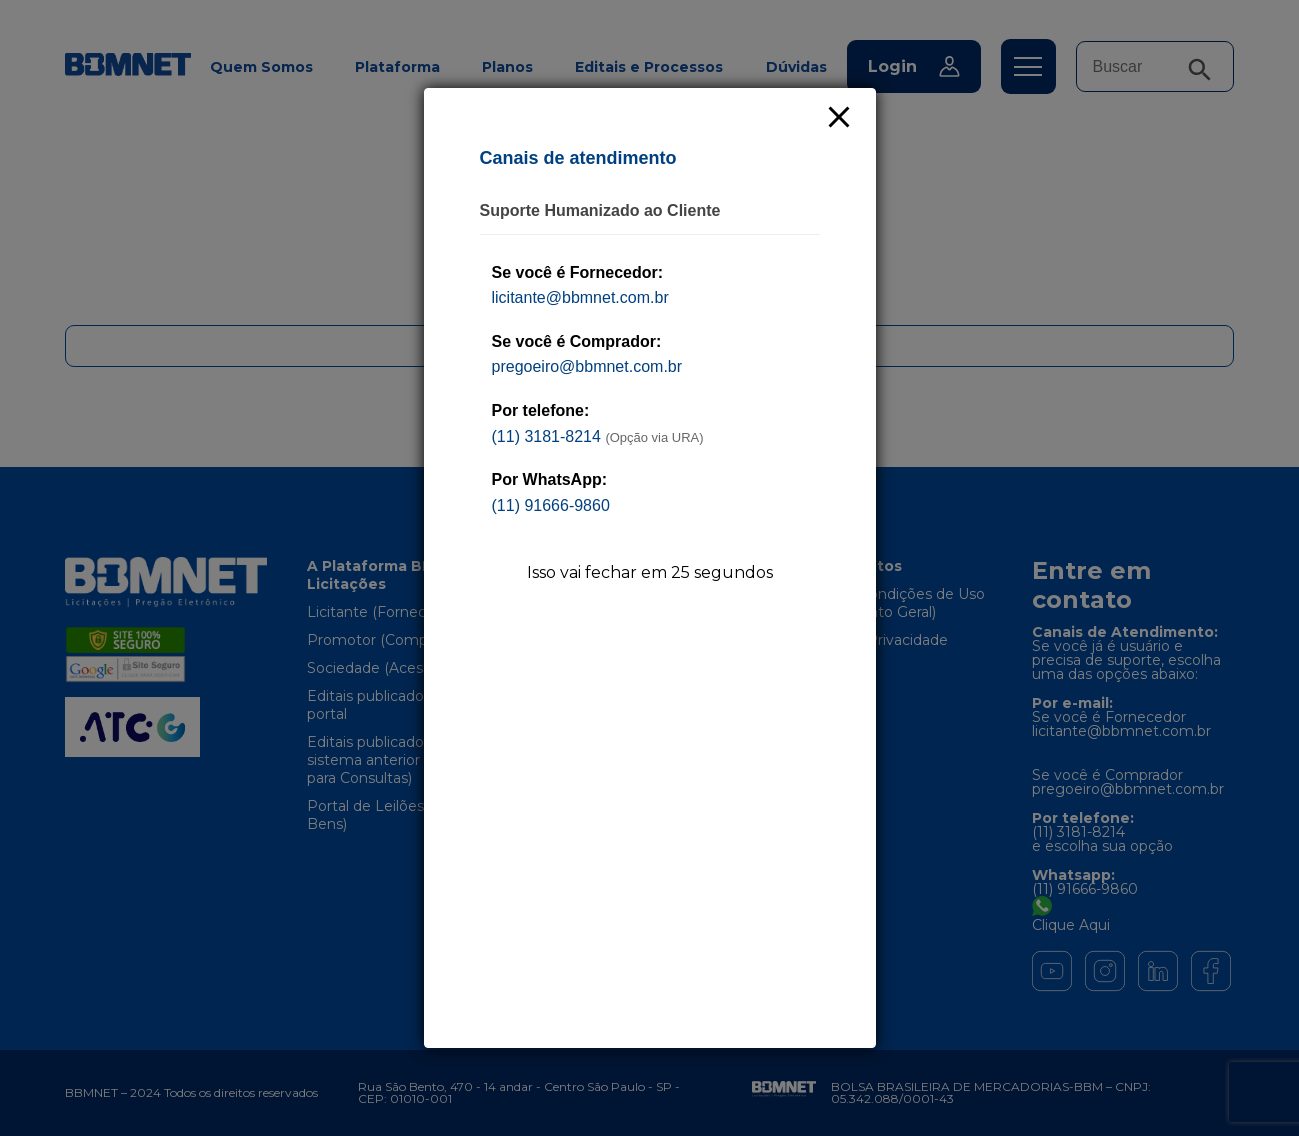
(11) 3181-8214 (546, 436)
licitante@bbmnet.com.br (580, 297)
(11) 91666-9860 (551, 505)
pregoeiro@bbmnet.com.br (587, 366)
